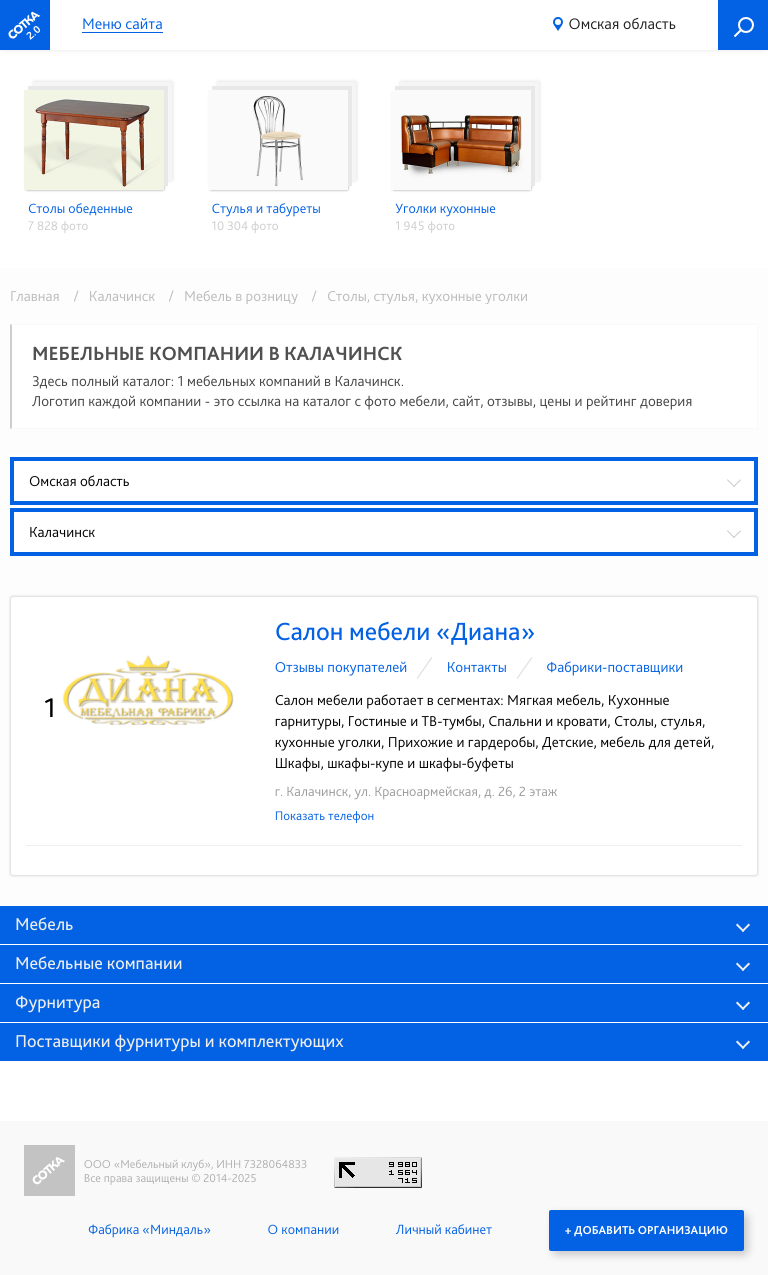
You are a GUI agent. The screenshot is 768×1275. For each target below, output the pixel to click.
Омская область (622, 23)
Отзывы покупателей (341, 667)
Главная (35, 296)
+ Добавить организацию (646, 1230)
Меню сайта (122, 24)
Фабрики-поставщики (614, 667)
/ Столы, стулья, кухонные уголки (414, 296)
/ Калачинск (110, 296)
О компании (303, 1230)
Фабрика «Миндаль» (149, 1230)
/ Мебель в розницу (229, 296)
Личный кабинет (444, 1230)
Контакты (477, 667)
